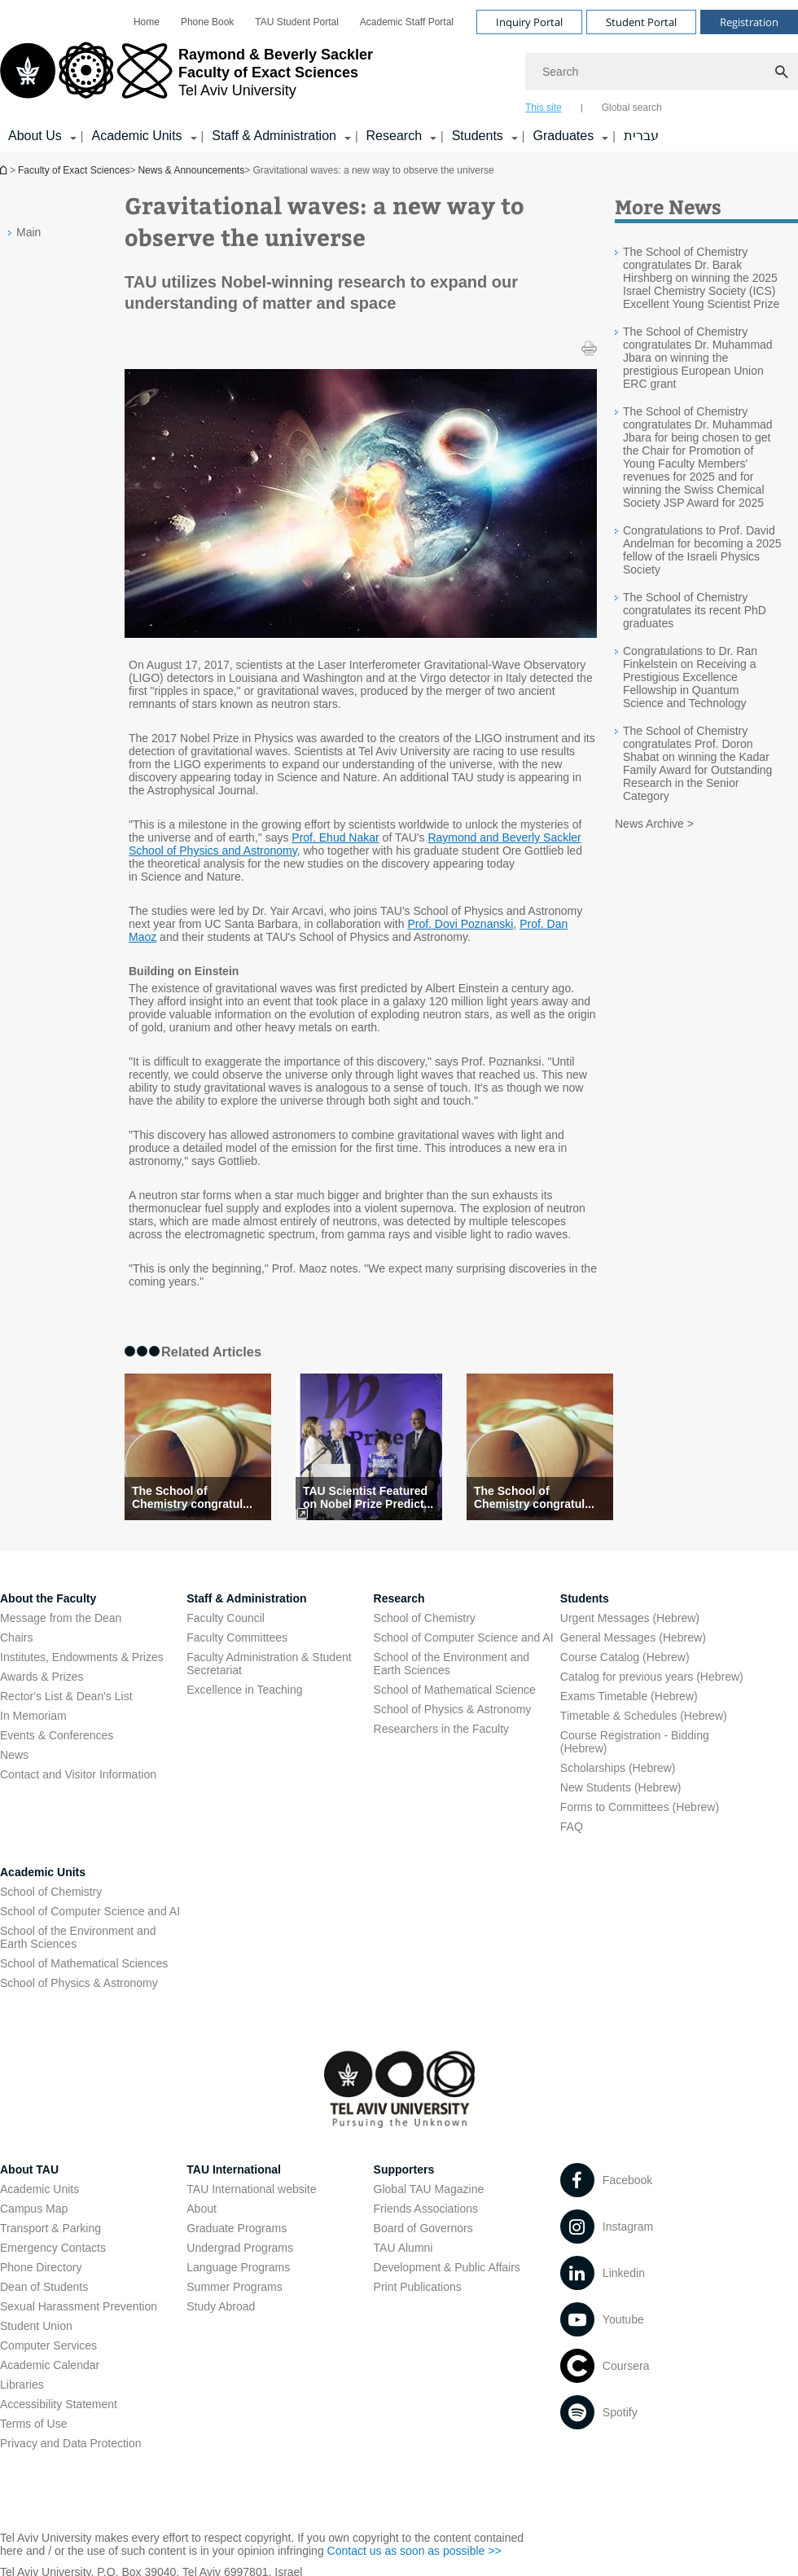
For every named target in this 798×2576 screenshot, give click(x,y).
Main (28, 232)
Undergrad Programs (239, 2247)
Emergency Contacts (53, 2247)
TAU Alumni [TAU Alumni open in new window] (403, 2247)
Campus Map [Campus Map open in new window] (34, 2208)
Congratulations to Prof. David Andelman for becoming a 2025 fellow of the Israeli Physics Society (702, 550)
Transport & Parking (50, 2228)
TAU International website (251, 2189)
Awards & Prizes (41, 1676)
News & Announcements (191, 170)
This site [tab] (543, 107)
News (14, 1754)
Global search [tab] (632, 107)
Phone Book (207, 22)
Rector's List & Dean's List (66, 1696)
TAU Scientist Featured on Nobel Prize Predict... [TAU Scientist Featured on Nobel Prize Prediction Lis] (368, 1497)
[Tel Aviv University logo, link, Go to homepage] (186, 77)
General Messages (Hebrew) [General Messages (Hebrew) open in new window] (633, 1637)
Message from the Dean (60, 1617)
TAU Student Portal (297, 22)
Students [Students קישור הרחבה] (477, 136)
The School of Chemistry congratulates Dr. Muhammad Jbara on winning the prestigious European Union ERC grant (698, 357)
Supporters (404, 2169)
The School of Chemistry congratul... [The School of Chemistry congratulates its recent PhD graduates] (192, 1497)
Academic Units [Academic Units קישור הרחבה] (136, 136)
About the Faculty (48, 1598)
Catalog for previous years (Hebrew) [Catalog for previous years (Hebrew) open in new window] (651, 1676)
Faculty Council (225, 1617)
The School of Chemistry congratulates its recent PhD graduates (694, 610)
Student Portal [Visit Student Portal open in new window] (641, 22)
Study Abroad (220, 2306)
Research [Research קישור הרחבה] (394, 136)
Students (584, 1598)
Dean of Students (44, 2286)
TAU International (233, 2169)
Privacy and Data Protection (71, 2443)
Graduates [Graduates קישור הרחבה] (563, 136)
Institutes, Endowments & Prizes (82, 1657)
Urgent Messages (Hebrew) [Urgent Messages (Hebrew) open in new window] (629, 1617)
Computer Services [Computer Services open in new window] (48, 2345)
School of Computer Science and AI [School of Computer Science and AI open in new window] (464, 1637)
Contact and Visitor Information (78, 1774)
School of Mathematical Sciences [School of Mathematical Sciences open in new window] (84, 1963)
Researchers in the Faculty (442, 1728)
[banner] (399, 76)
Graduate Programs (236, 2228)
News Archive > (654, 823)
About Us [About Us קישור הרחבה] (35, 136)
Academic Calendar (49, 2365)
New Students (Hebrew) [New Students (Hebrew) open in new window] (621, 1787)
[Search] (661, 71)
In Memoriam (33, 1715)
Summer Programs (234, 2286)
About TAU (29, 2169)
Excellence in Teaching (244, 1689)
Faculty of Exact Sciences (73, 170)
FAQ (571, 1826)
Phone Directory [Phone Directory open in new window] (40, 2267)
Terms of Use (33, 2423)
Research (399, 1598)
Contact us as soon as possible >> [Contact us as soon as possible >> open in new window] (414, 2550)
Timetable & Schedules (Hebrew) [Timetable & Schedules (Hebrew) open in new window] (643, 1715)
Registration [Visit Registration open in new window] (749, 22)
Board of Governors (423, 2228)
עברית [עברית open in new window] (641, 136)
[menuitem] (146, 22)
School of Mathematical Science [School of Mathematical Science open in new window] (455, 1689)
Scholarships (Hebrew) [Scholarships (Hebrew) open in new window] (618, 1767)
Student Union (36, 2325)
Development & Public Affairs (447, 2267)
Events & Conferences (56, 1735)
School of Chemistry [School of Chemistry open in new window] (425, 1617)
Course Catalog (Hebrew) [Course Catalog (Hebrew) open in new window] (625, 1657)
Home (147, 22)
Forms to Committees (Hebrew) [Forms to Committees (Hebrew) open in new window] (639, 1806)
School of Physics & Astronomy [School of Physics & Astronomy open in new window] (453, 1709)
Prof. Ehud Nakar (335, 837)
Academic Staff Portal (407, 22)
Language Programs (238, 2267)
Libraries (22, 2384)
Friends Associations (426, 2208)
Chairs (16, 1637)
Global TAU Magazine (429, 2189)
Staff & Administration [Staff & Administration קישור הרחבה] (274, 136)
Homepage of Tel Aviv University (4, 169)
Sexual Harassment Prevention (78, 2306)
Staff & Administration (246, 1598)
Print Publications (418, 2286)
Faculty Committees (236, 1637)
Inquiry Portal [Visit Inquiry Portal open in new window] (529, 22)
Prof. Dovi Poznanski (460, 923)
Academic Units (43, 1872)
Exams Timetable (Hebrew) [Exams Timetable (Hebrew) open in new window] (629, 1696)
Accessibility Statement (58, 2404)
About (201, 2208)
